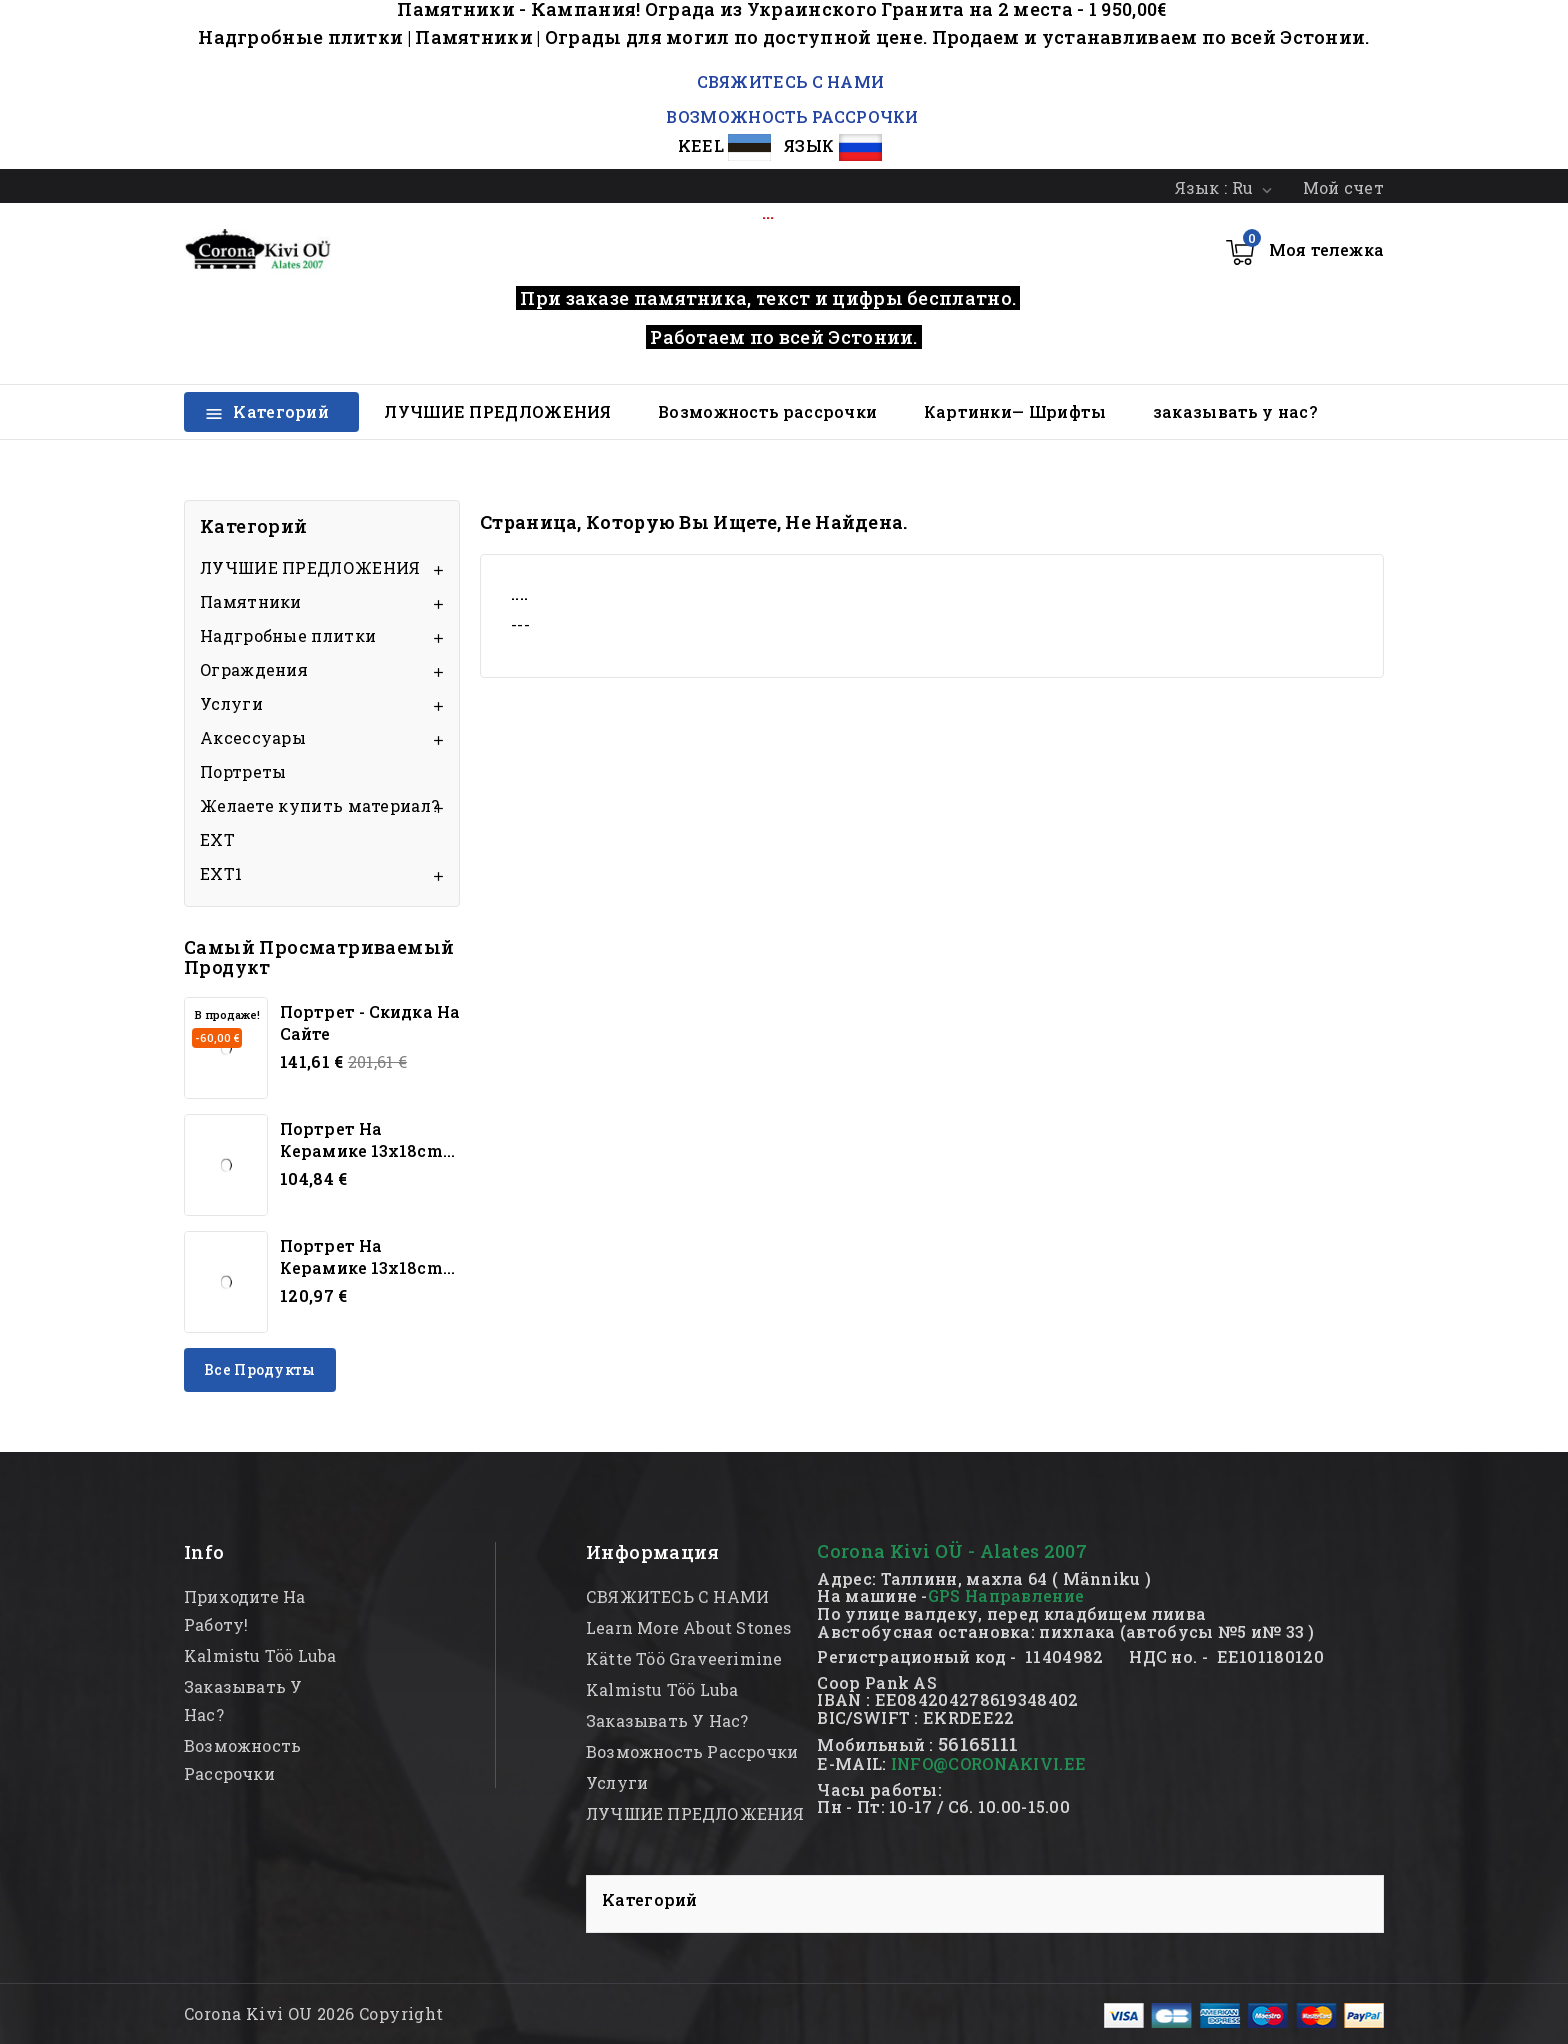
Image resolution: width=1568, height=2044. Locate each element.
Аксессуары (253, 737)
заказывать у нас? (1235, 411)
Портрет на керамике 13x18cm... (367, 1139)
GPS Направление (1006, 1595)
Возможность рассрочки (767, 411)
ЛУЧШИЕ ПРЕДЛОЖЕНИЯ (497, 411)
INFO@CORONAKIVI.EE (988, 1763)
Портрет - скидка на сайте (370, 1022)
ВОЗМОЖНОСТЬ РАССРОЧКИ (792, 116)
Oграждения (254, 669)
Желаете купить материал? (319, 805)
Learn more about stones (689, 1627)
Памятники (251, 601)
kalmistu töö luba (260, 1655)
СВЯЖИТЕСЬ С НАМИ (788, 81)
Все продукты (260, 1369)
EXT (217, 839)
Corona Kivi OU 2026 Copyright (314, 2013)
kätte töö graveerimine (684, 1658)
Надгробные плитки (288, 635)
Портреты (243, 771)
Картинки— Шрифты (1015, 411)
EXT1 (221, 873)
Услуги (231, 703)
